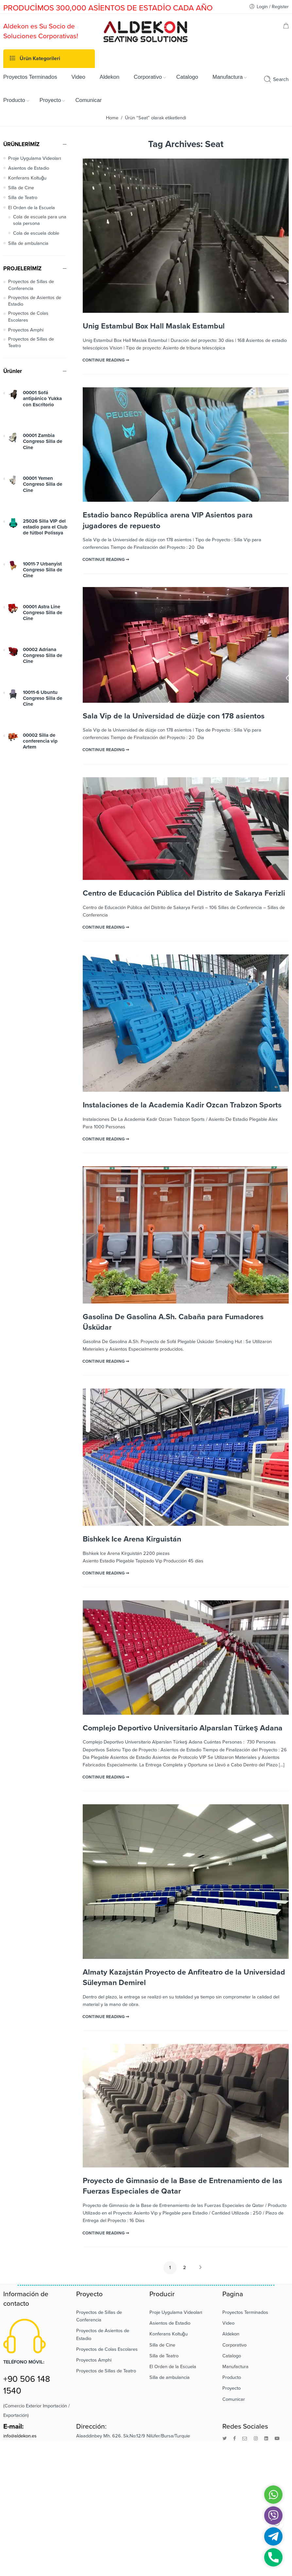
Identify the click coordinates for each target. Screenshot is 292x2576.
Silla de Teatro (22, 197)
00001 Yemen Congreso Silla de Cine (42, 484)
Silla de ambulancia (28, 243)
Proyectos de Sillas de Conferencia (31, 285)
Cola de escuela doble (36, 233)
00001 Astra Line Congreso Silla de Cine (42, 613)
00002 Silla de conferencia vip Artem (40, 741)
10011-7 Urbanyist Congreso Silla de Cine (42, 570)
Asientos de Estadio (28, 168)
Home (112, 118)
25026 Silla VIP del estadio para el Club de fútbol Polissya (45, 527)
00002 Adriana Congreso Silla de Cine (42, 656)
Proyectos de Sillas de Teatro (31, 342)
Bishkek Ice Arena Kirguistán (132, 1539)
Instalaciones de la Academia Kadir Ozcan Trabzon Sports (182, 1105)
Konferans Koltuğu (27, 178)
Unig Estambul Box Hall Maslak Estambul (154, 326)
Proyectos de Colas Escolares (28, 317)
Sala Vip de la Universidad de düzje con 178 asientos (174, 716)
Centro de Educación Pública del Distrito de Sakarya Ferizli (184, 893)
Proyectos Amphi (25, 330)
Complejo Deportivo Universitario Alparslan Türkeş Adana (183, 1728)
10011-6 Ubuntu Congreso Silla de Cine (42, 698)
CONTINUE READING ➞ (105, 360)
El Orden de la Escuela (31, 207)
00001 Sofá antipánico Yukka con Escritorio (42, 399)
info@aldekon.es (20, 2436)
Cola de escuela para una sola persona (39, 220)
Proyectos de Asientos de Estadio (34, 301)
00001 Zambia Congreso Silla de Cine (42, 441)
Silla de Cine (21, 188)
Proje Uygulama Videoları (34, 158)
